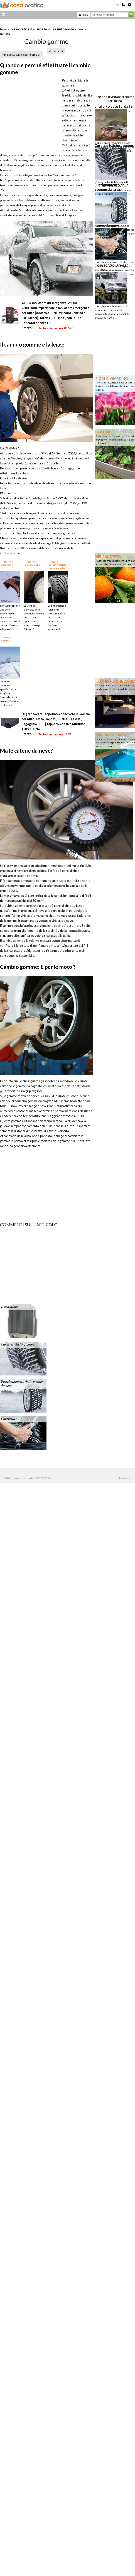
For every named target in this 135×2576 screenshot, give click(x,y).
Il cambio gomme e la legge (32, 344)
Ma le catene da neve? (26, 750)
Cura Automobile (61, 29)
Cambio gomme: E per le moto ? (37, 966)
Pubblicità (125, 1478)
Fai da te (41, 29)
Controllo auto (11, 1419)
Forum (84, 14)
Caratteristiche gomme (17, 1344)
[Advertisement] (33, 113)
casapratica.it (22, 29)
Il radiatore (9, 1307)
